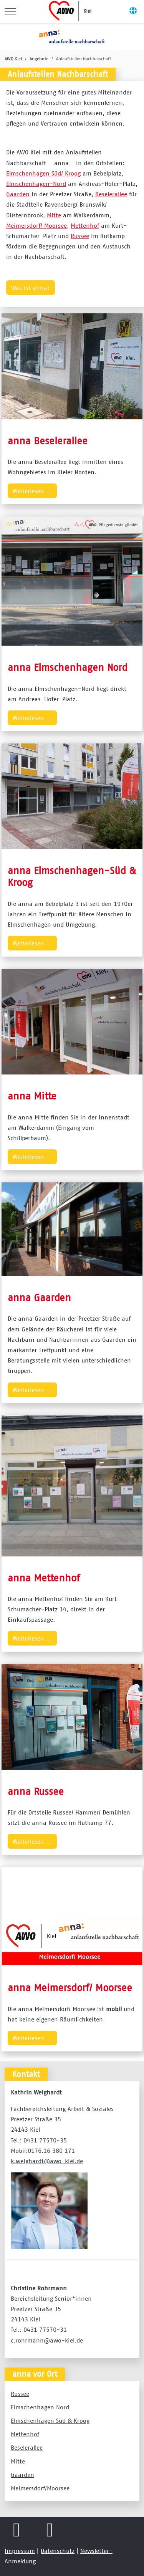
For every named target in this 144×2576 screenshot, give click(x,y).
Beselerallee (111, 193)
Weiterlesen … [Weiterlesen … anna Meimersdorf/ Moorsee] (32, 2038)
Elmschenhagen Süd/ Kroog (43, 173)
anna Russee (36, 1791)
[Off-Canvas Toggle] (133, 11)
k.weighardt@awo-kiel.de (47, 2160)
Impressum (20, 2550)
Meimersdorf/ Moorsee (36, 225)
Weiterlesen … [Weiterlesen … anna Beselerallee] (32, 490)
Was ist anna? (30, 287)
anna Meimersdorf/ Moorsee (70, 1987)
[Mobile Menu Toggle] (10, 11)
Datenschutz (57, 2550)
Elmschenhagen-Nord (36, 183)
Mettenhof (85, 225)
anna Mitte (32, 1095)
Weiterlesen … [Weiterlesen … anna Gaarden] (32, 1389)
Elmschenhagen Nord (40, 2407)
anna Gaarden (39, 1297)
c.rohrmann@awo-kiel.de (47, 2340)
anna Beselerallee (48, 440)
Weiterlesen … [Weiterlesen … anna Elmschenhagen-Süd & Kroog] (32, 943)
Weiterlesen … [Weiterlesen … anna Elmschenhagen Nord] (32, 717)
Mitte (54, 215)
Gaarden (18, 193)
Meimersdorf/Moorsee (40, 2488)
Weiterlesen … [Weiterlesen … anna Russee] (32, 1841)
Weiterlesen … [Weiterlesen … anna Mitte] (32, 1156)
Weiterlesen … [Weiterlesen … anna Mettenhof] (32, 1638)
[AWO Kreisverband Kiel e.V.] (71, 11)
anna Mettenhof (44, 1577)
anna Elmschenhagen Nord (67, 667)
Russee (80, 235)
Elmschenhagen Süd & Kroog (50, 2420)
